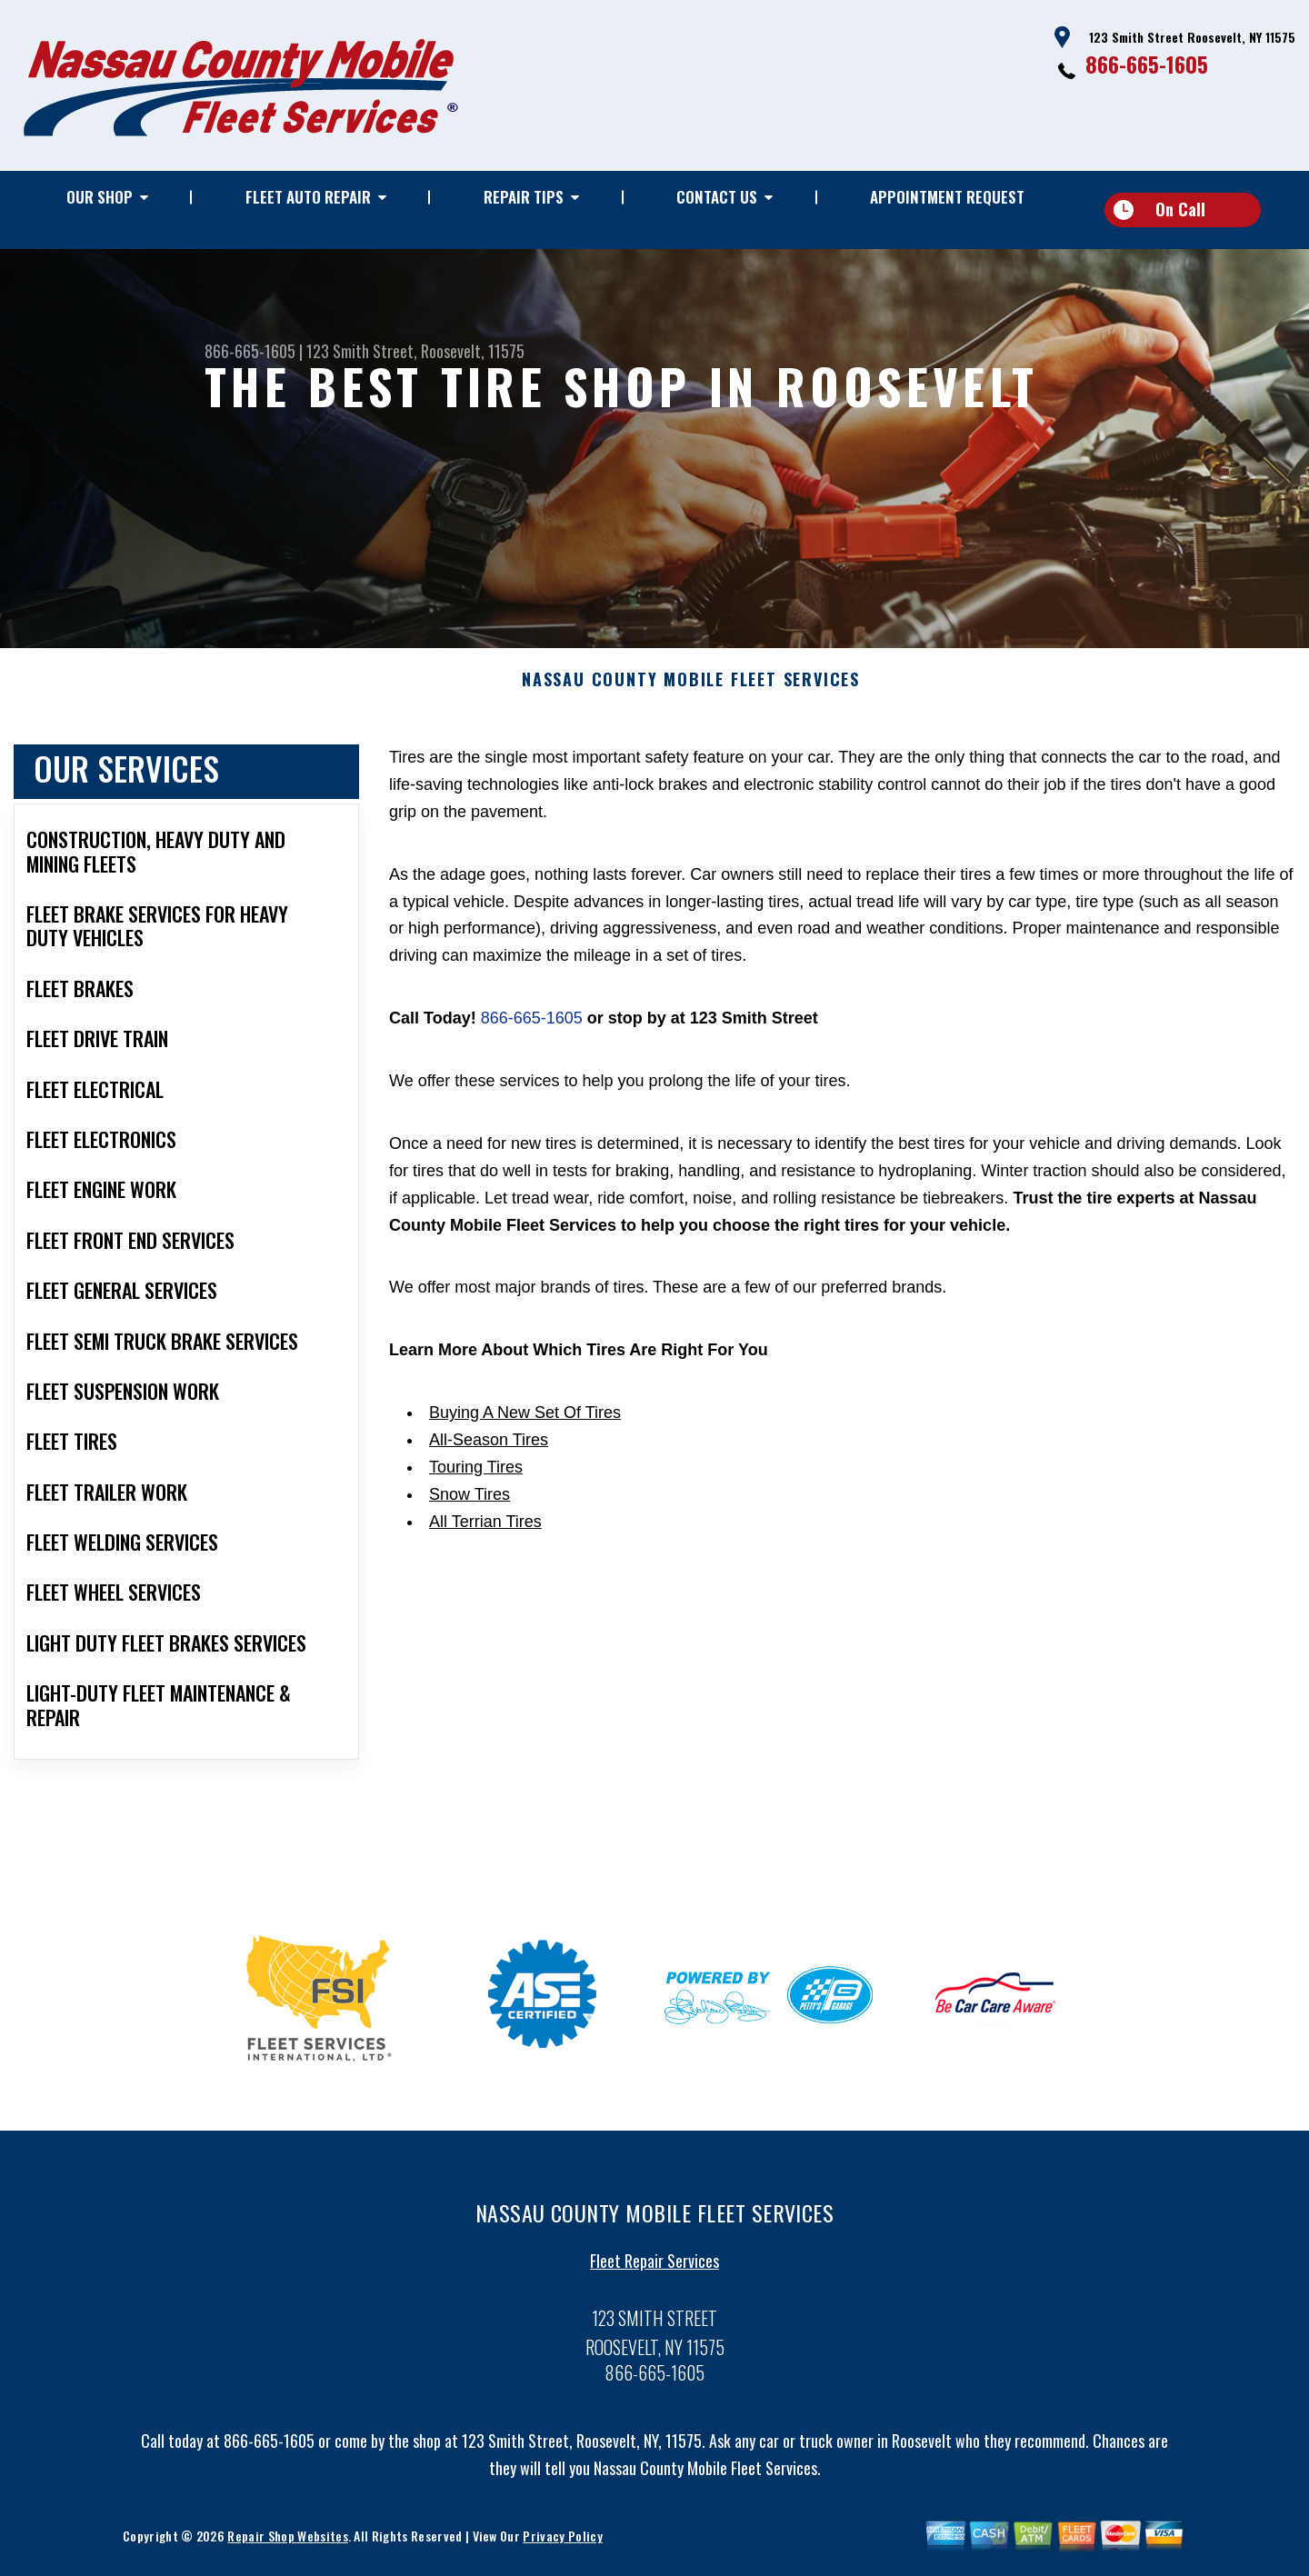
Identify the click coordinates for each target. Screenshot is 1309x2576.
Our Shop (99, 196)
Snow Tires (469, 1501)
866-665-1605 (1146, 63)
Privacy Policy (562, 2541)
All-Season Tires (488, 1447)
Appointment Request (947, 196)
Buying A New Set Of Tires (525, 1420)
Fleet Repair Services (654, 2267)
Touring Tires (476, 1473)
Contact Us (716, 196)
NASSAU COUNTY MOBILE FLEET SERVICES (691, 687)
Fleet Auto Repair (308, 196)
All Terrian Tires (485, 1528)
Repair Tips (524, 196)
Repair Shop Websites (287, 2541)
